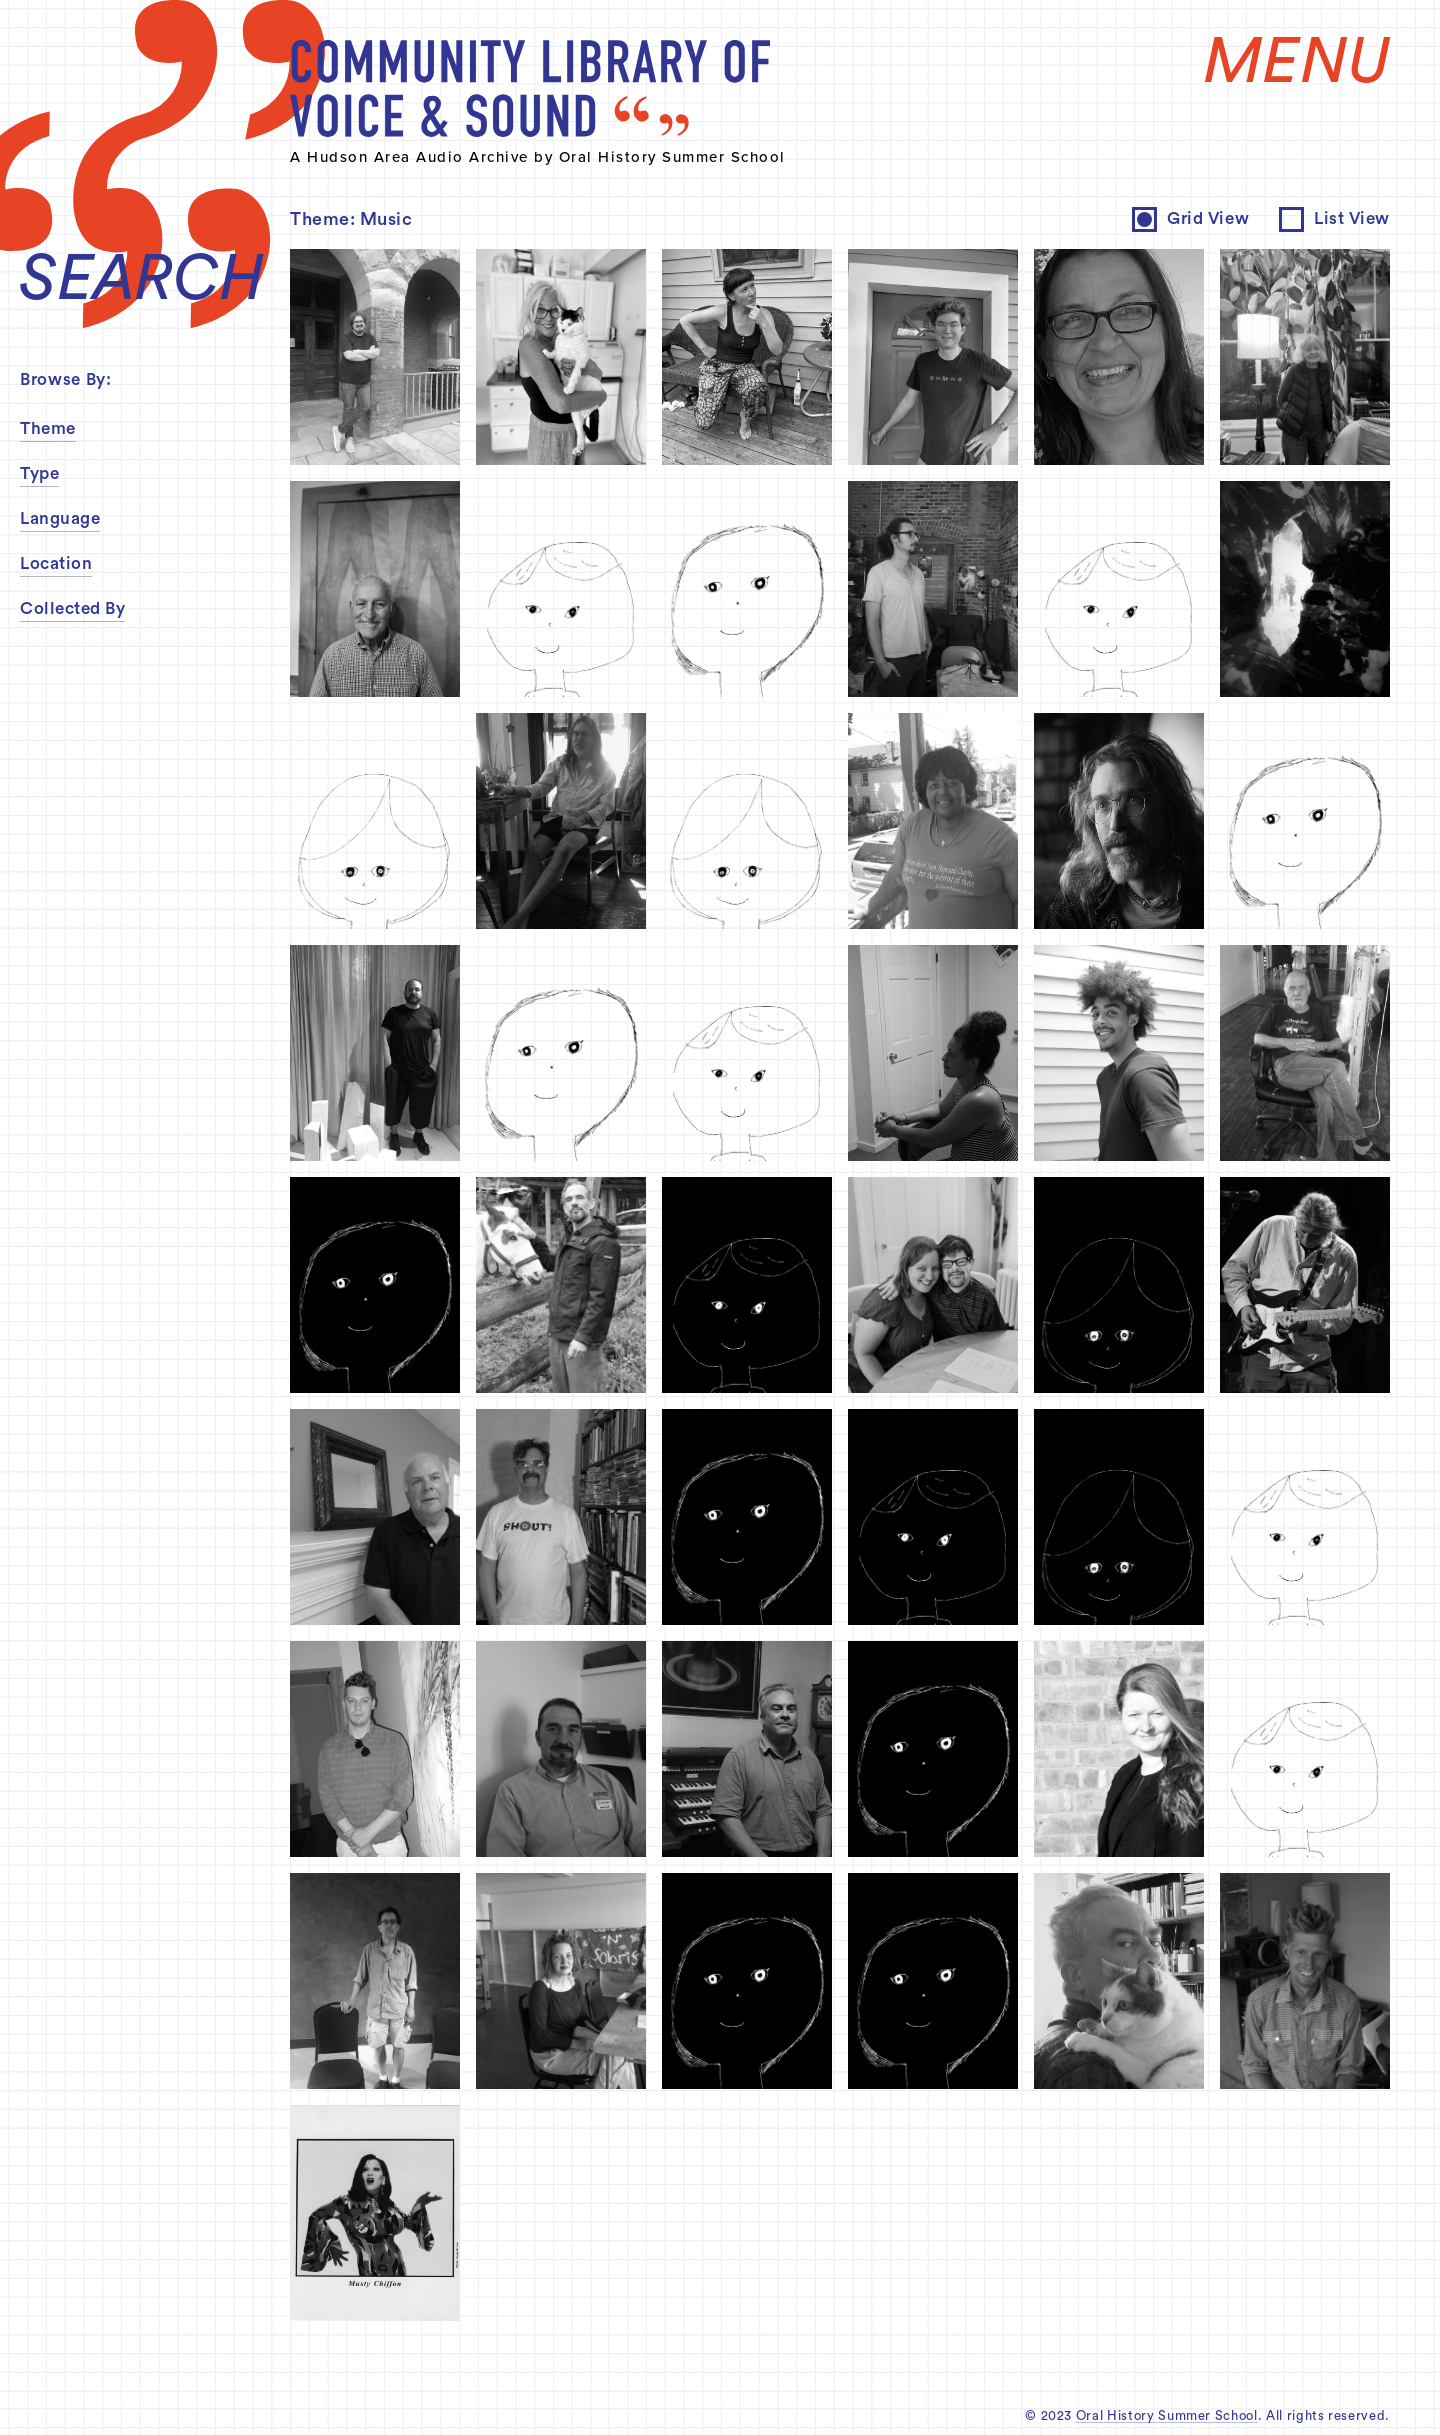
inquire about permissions (772, 1067)
